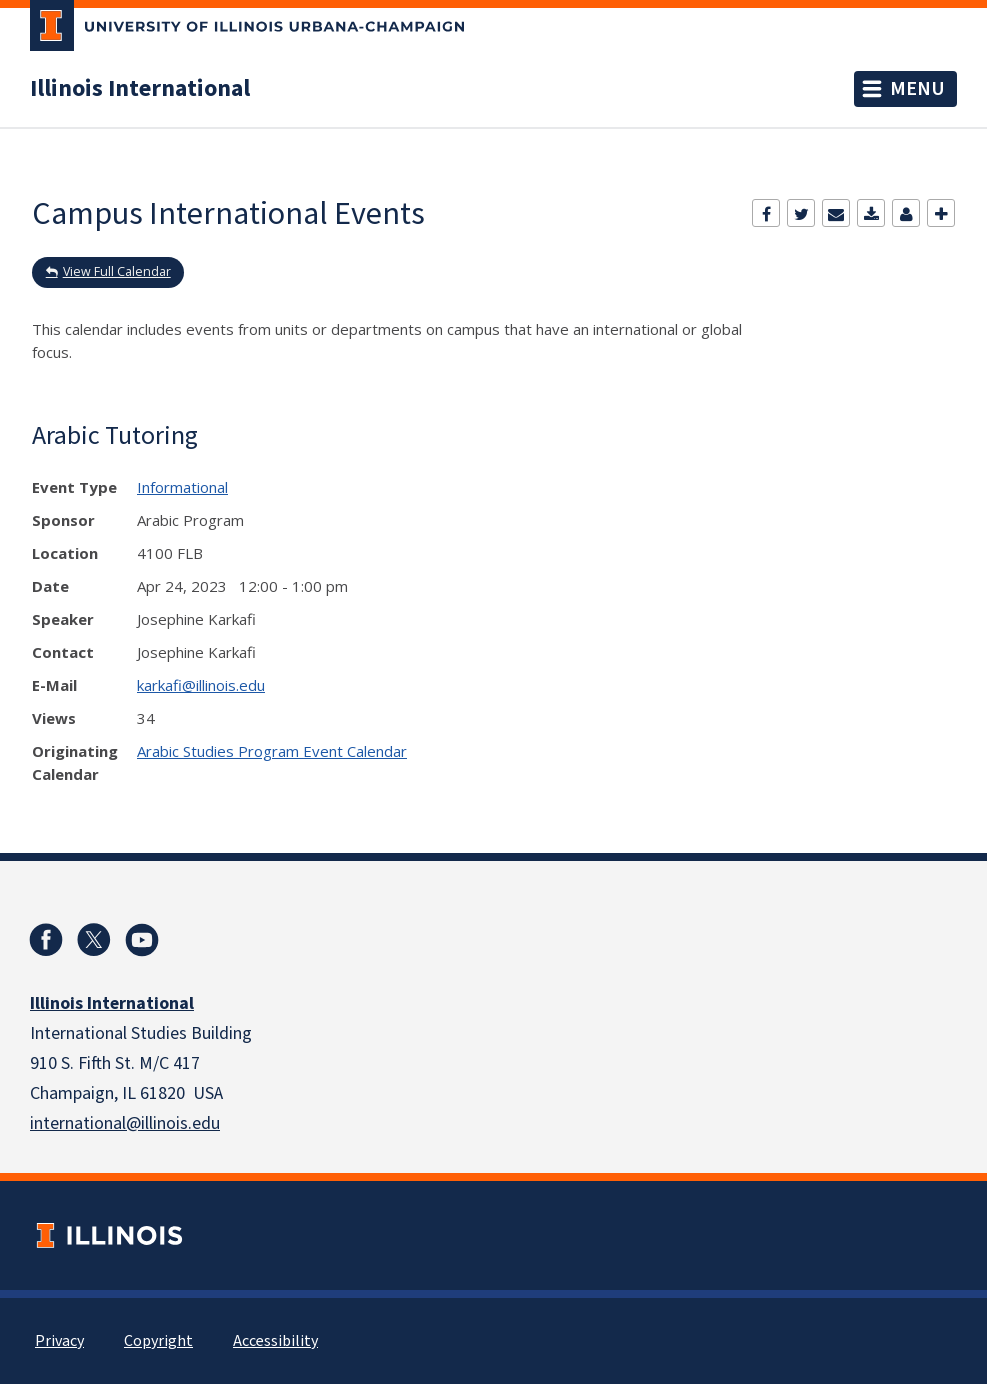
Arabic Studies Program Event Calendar (272, 751)
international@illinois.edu (125, 1123)
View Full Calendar (117, 271)
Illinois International (140, 89)
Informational (182, 487)
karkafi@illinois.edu (201, 685)
